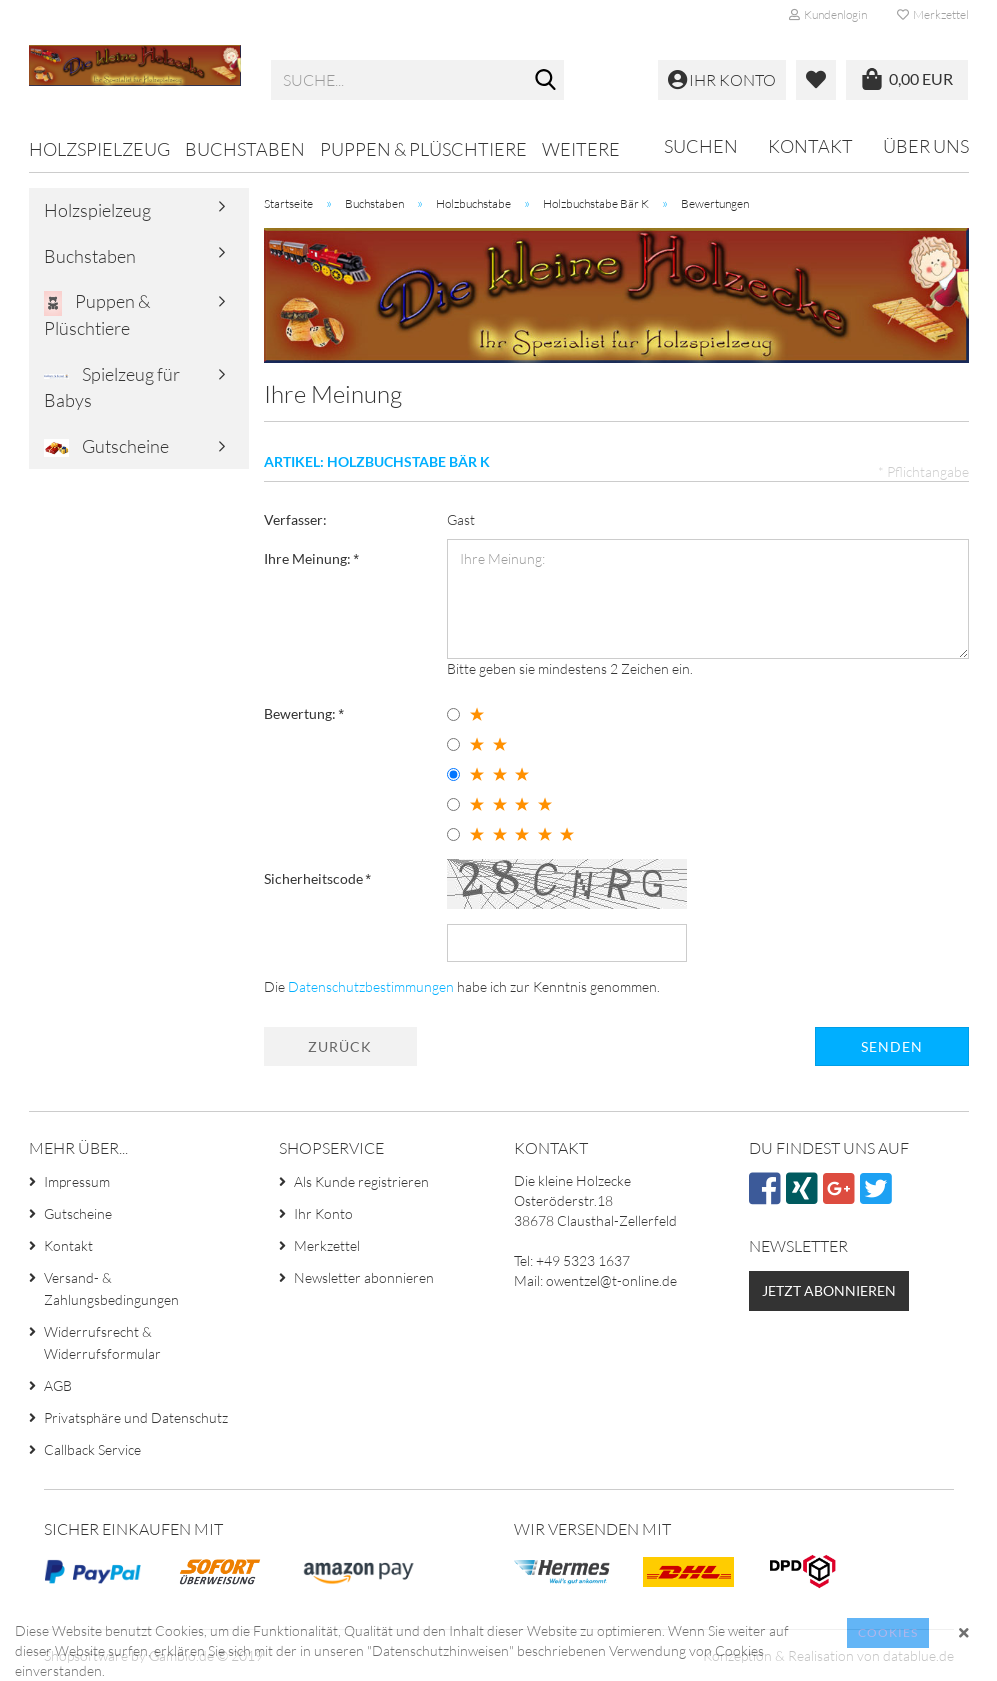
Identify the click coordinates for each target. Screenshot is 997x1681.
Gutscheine (106, 446)
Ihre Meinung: (309, 558)
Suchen (701, 146)
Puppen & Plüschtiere (423, 149)
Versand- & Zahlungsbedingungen (111, 1288)
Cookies (888, 1632)
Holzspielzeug (99, 149)
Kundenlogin (828, 14)
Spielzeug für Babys (112, 387)
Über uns (926, 146)
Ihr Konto (323, 1213)
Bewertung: (301, 713)
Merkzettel (933, 14)
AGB (58, 1385)
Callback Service (92, 1449)
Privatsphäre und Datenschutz (136, 1417)
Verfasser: (295, 519)
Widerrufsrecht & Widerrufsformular (102, 1342)
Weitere (581, 149)
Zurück (340, 1046)
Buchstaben (245, 149)
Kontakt (810, 146)
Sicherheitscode (315, 878)
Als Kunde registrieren (361, 1181)
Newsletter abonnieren (364, 1277)
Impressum (77, 1181)
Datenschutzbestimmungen (371, 986)
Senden (892, 1046)
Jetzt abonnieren (829, 1290)
